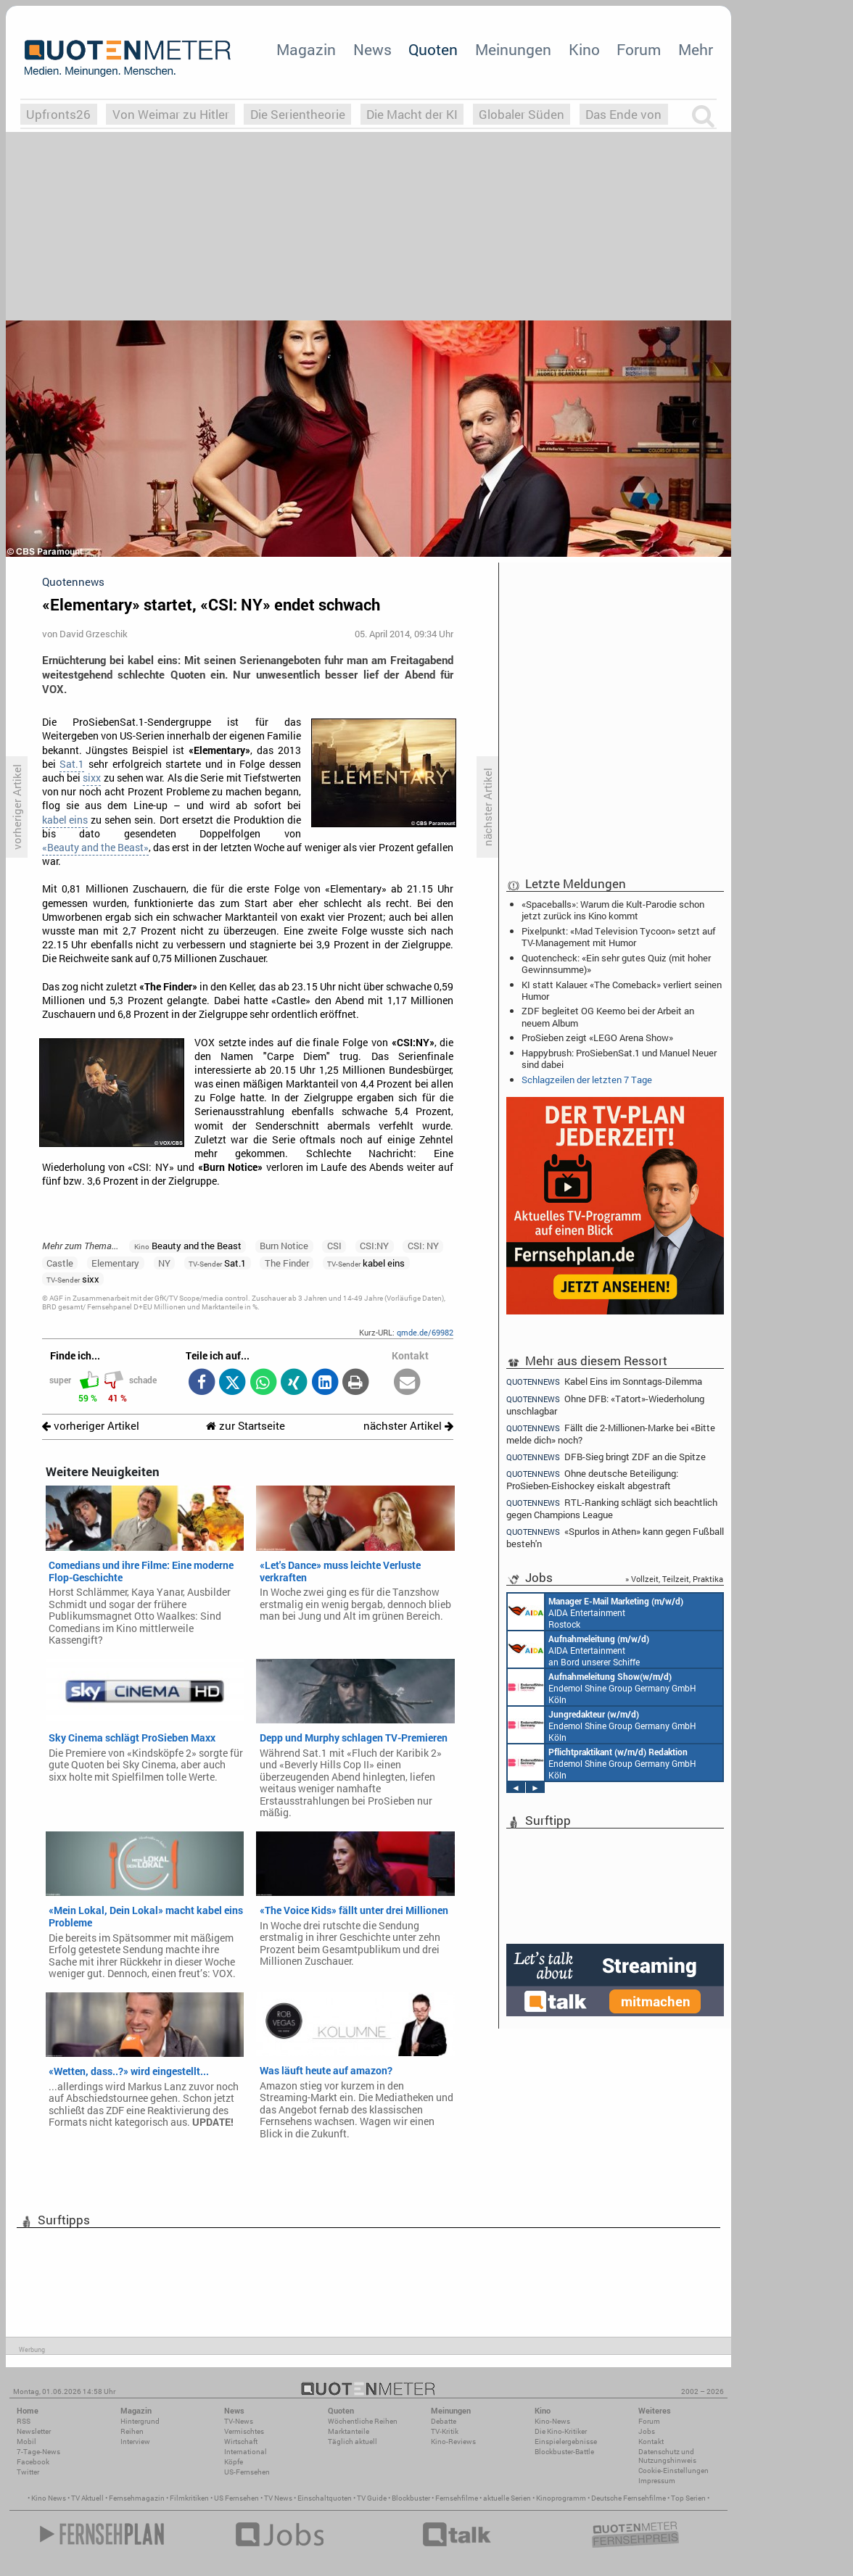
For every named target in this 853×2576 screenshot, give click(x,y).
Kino (584, 49)
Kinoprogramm (561, 2498)
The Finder (287, 1263)
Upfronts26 (58, 114)
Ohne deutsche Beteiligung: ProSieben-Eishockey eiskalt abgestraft (592, 1479)
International (245, 2451)
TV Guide (372, 2498)
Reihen (132, 2431)
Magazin (306, 49)
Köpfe (233, 2462)
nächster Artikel (408, 1426)
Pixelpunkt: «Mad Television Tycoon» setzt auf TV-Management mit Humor (618, 936)
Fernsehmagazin (137, 2498)
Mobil (26, 2441)
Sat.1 (71, 764)
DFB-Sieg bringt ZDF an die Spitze (606, 1457)
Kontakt (651, 2441)
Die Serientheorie (297, 114)
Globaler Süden (521, 114)
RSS (23, 2421)
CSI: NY (423, 1245)
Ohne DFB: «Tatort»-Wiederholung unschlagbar (605, 1405)
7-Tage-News (38, 2451)
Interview (135, 2441)
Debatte (443, 2421)
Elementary (115, 1263)
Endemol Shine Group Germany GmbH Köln (602, 1687)
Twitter (28, 2472)
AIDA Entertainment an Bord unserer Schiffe (578, 1649)
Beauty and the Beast (188, 1245)
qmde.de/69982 (425, 1332)
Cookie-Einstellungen (673, 2470)
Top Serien (688, 2498)
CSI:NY (374, 1245)
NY (164, 1263)
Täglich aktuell (352, 2441)
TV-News (238, 2421)
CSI (334, 1245)
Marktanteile (348, 2431)
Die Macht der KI (412, 114)
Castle (59, 1263)
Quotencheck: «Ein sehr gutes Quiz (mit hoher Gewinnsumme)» (616, 963)
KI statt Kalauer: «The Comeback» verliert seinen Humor (622, 990)
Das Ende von (623, 114)
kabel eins (65, 820)
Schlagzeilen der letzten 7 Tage (587, 1079)
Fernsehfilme (456, 2498)
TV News (278, 2498)
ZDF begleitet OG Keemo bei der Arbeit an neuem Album (608, 1016)
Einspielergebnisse (566, 2441)
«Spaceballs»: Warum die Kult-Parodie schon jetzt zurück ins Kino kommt (613, 910)
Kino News (48, 2498)
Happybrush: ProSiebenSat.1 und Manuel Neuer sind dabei (619, 1058)
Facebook (33, 2462)
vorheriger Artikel (90, 1426)
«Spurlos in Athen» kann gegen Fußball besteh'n (615, 1537)
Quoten (433, 49)
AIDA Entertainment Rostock (595, 1612)
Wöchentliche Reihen (362, 2421)
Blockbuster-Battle (564, 2451)
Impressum (656, 2480)
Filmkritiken (189, 2498)
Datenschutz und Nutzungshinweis (667, 2456)
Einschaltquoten (324, 2498)
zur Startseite (245, 1426)
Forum (639, 49)
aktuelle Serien (507, 2498)
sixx (92, 777)
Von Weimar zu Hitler (170, 114)
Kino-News (552, 2421)
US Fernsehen (236, 2498)
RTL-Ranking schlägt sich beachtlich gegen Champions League (611, 1508)
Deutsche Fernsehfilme (628, 2498)
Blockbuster (411, 2498)
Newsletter (34, 2431)
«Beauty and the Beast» (95, 847)
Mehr (695, 49)
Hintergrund (140, 2421)
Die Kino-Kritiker (561, 2431)
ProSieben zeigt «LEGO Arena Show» (597, 1037)
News (372, 49)
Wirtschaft (240, 2441)
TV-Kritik (444, 2431)
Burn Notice (284, 1245)
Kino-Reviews (453, 2441)
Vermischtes (244, 2431)
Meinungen (513, 49)
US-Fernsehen (247, 2472)
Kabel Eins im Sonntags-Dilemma (604, 1381)
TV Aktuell (87, 2498)
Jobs (646, 2431)
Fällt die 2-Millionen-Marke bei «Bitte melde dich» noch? (610, 1434)
